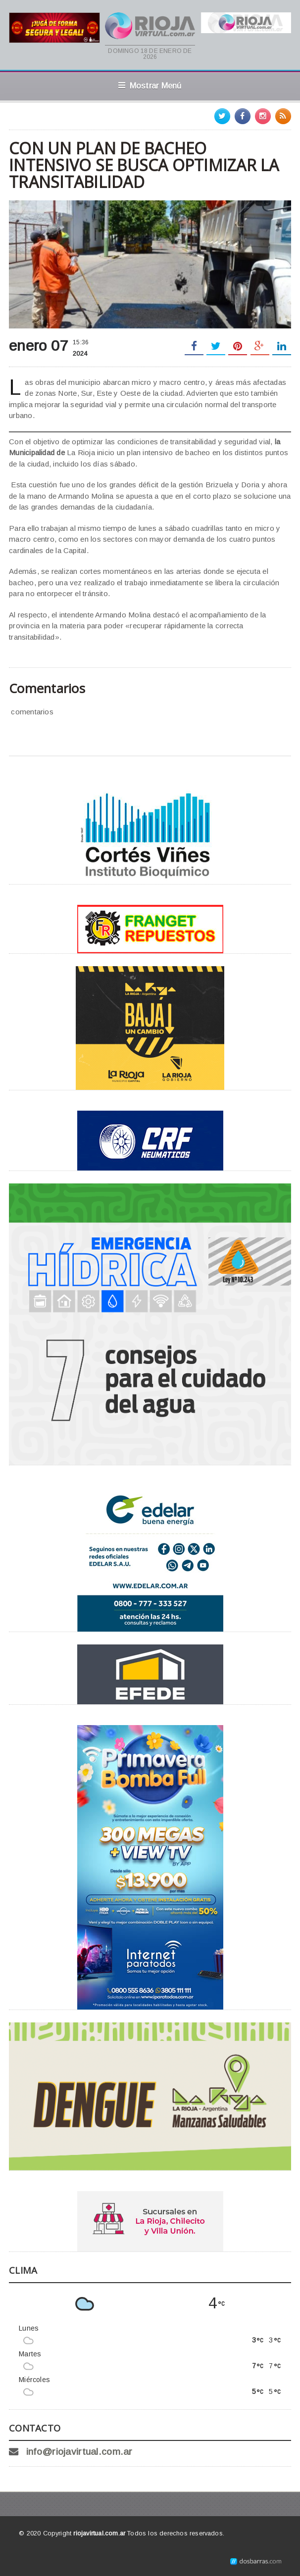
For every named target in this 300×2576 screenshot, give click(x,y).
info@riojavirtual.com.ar (79, 2451)
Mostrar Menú (149, 85)
